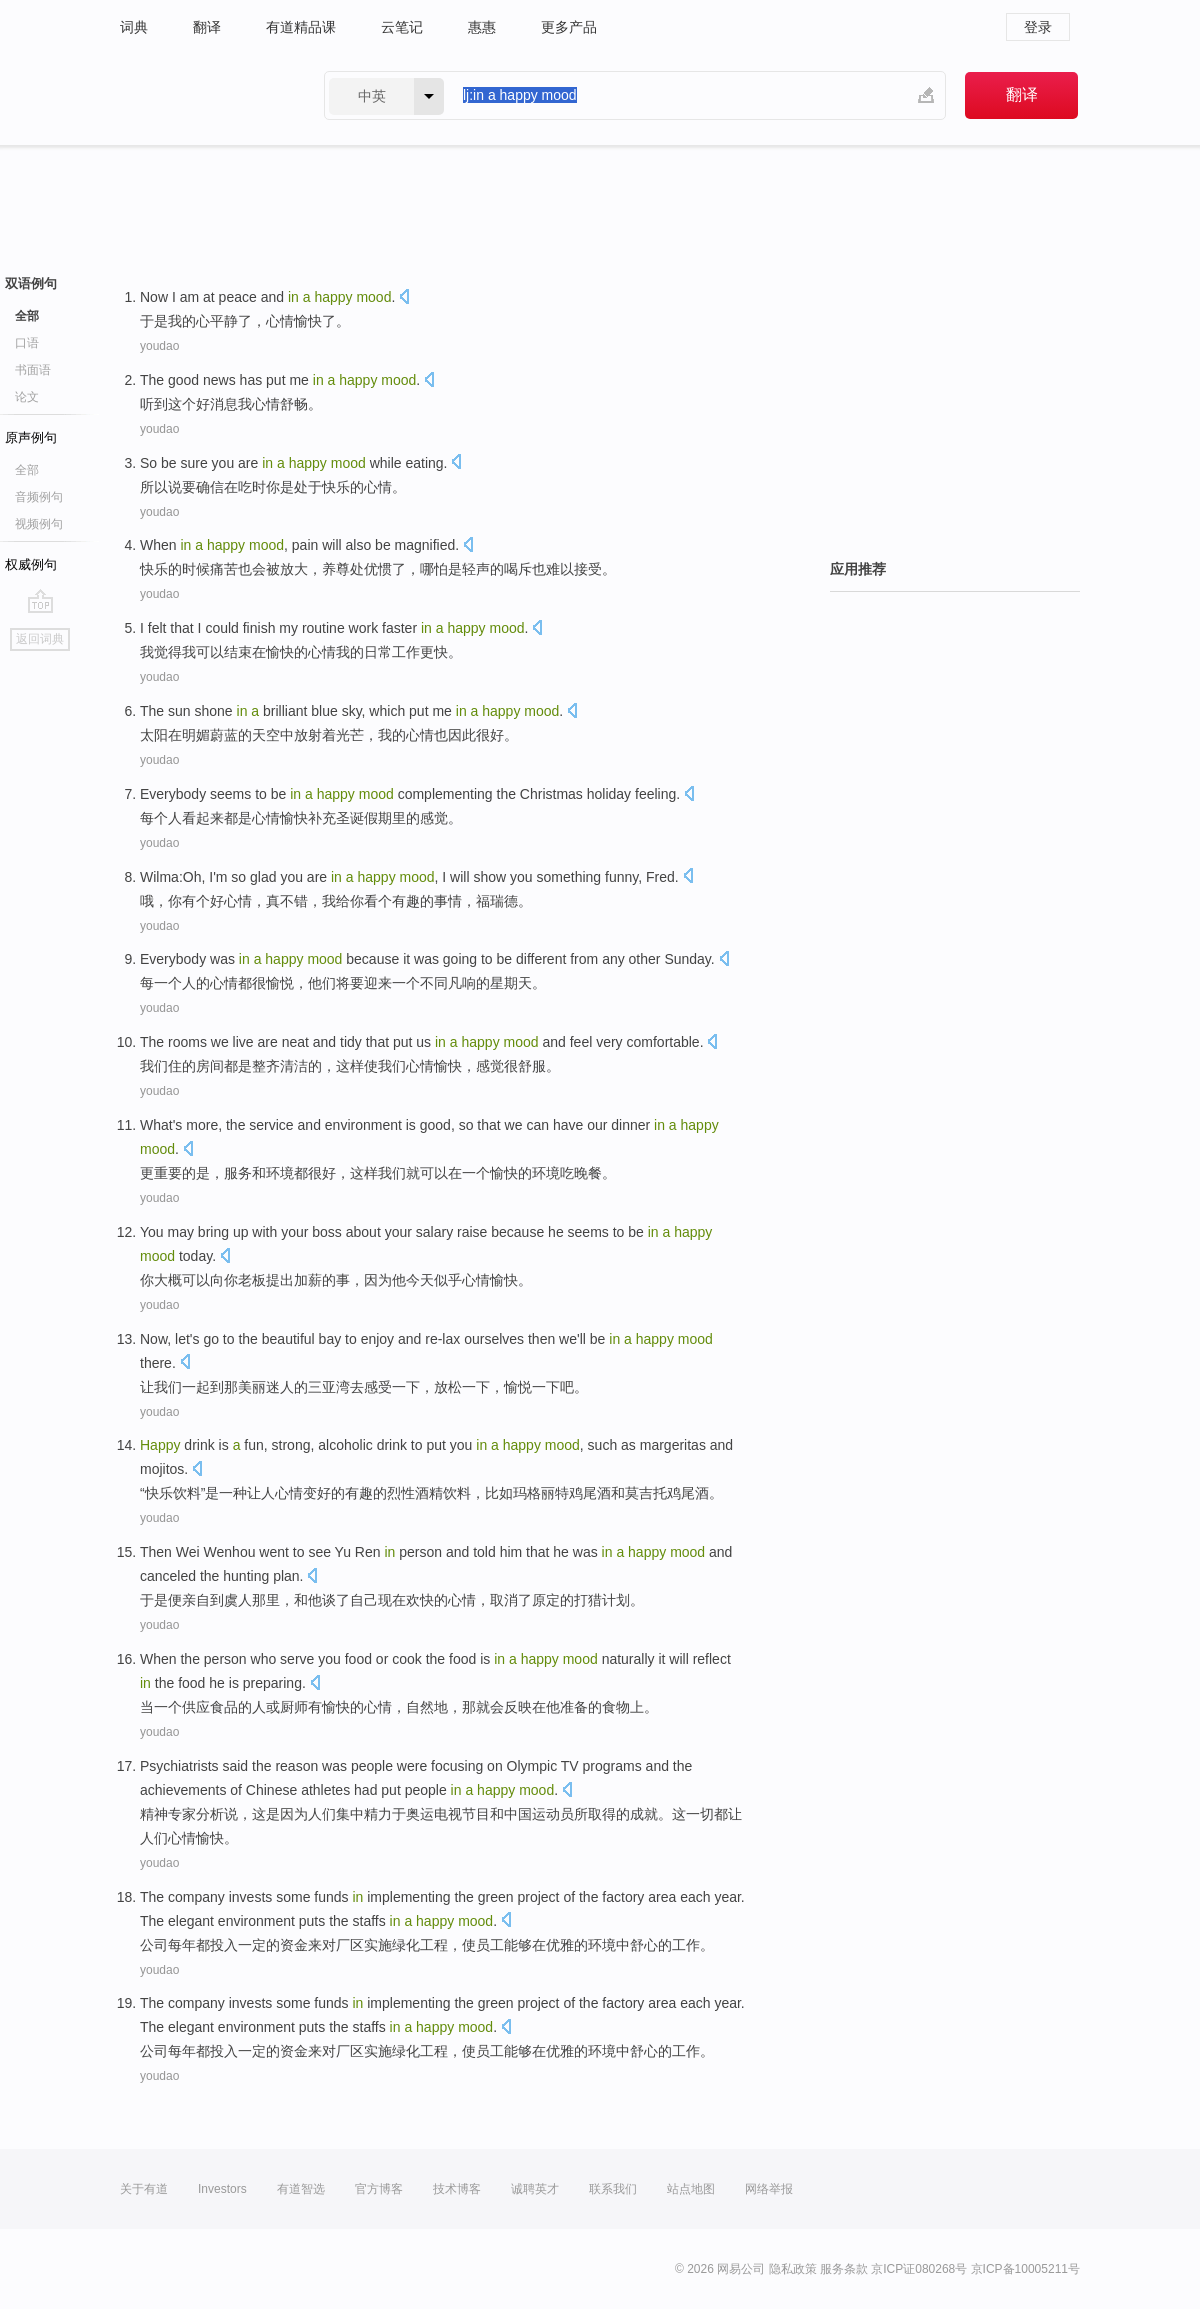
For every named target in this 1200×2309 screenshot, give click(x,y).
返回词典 (40, 639)
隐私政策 (793, 2269)
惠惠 (482, 27)
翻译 (207, 27)
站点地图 (691, 2189)
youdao (159, 346)
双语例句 (31, 283)
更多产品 (569, 27)
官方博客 (379, 2189)
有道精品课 (301, 27)
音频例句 (39, 497)
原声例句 (31, 437)
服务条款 (844, 2269)
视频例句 (39, 524)
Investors (222, 2189)
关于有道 (144, 2189)
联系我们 (613, 2189)
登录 (1038, 27)
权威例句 (31, 564)
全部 (27, 316)
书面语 (33, 370)
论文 (27, 397)
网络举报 (769, 2189)
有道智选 (301, 2189)
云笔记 (402, 27)
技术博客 (457, 2189)
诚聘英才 (535, 2189)
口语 (27, 343)
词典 (134, 27)
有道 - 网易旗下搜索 (202, 95)
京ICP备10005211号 (1025, 2269)
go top (40, 601)
